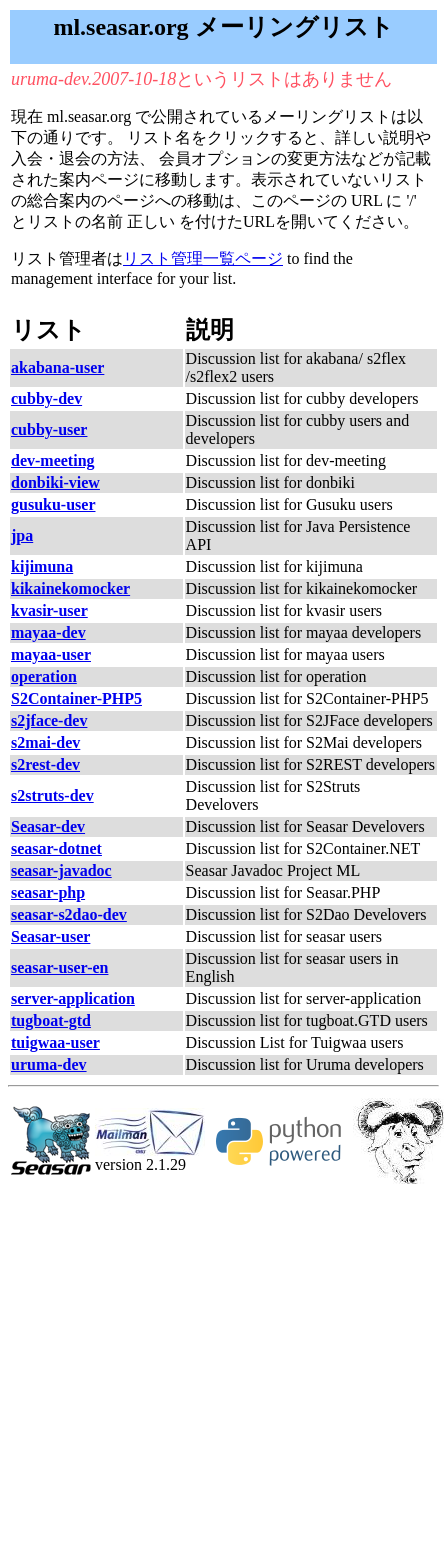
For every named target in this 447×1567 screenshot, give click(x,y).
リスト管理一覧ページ (203, 258)
